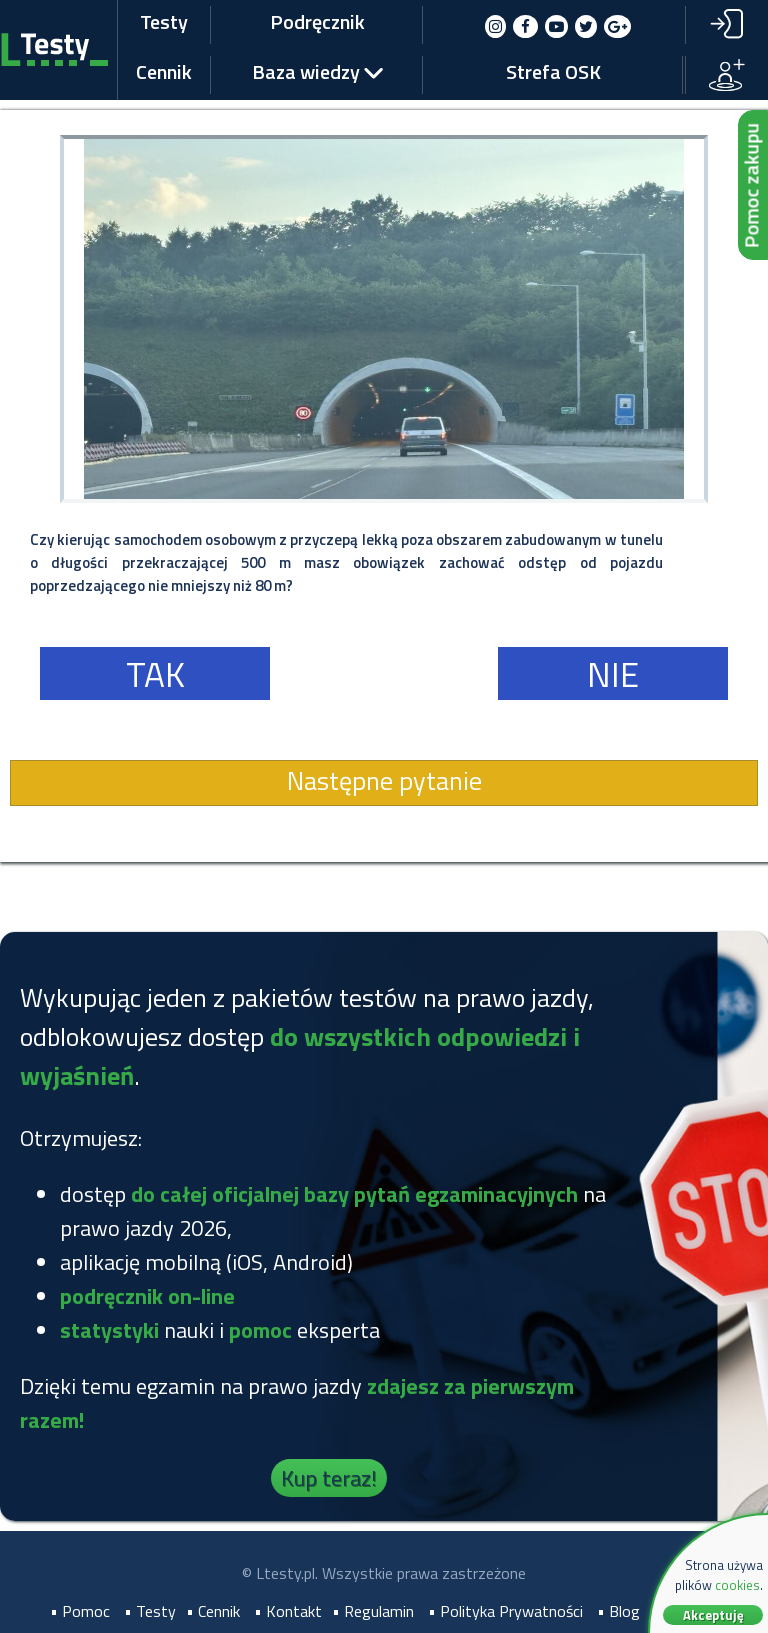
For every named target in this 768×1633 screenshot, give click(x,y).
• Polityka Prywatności (505, 1611)
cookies (737, 1585)
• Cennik (213, 1611)
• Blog (618, 1611)
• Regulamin (373, 1611)
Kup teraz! (329, 1478)
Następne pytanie (384, 780)
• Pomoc (80, 1611)
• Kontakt (288, 1611)
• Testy (150, 1611)
